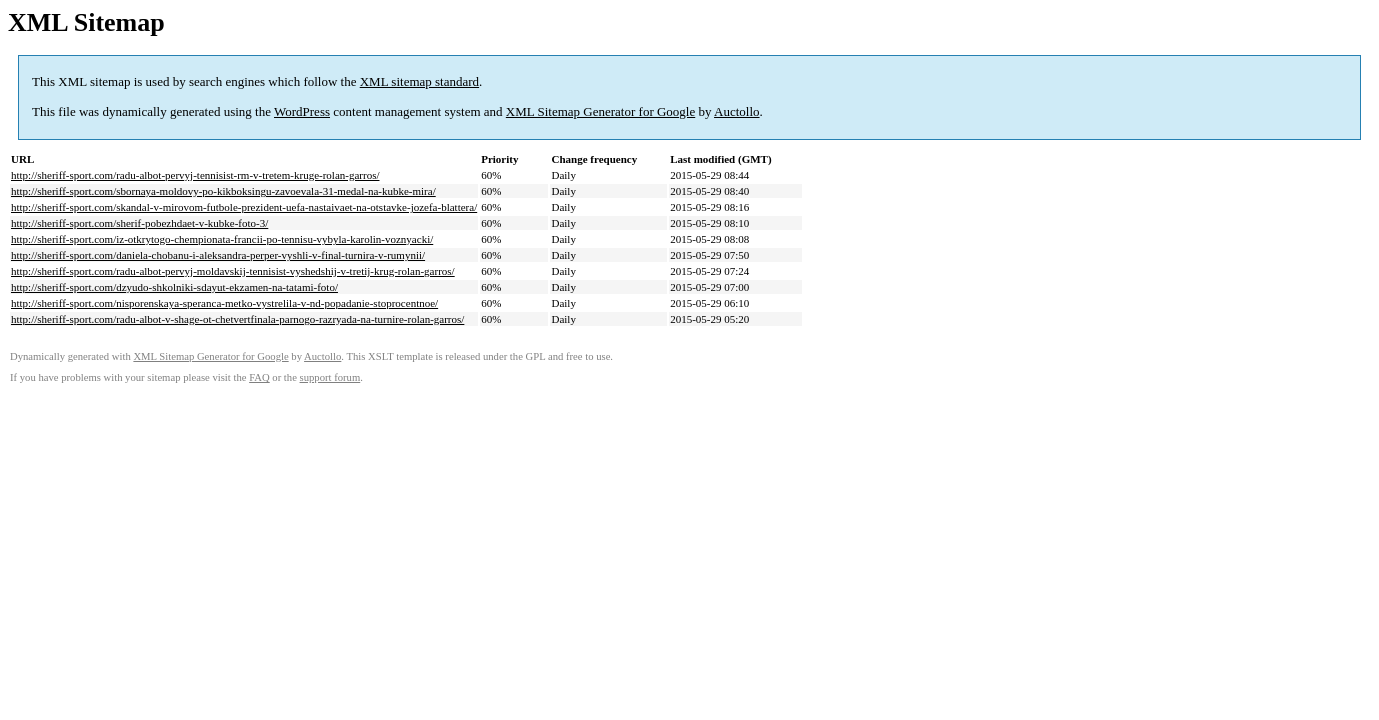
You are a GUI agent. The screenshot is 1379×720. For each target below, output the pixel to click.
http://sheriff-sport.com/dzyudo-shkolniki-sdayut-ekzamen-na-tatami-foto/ (174, 287)
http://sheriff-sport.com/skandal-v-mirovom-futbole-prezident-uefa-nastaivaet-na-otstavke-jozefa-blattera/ (244, 207)
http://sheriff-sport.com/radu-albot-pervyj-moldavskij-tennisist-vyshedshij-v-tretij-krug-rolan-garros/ (233, 271)
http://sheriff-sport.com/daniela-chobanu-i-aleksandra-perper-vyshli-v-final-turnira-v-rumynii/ (218, 255)
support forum (330, 377)
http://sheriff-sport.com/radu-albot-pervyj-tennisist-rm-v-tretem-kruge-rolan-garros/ (195, 175)
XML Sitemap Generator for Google (600, 111)
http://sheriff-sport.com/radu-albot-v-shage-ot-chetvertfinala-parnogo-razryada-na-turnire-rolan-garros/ (237, 319)
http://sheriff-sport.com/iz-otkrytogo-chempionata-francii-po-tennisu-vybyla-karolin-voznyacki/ (222, 239)
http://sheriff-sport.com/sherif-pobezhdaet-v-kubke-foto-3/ (139, 223)
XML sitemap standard (419, 81)
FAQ (259, 377)
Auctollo (737, 111)
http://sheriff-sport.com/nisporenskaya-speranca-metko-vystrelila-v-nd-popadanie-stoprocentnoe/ (224, 303)
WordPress (302, 111)
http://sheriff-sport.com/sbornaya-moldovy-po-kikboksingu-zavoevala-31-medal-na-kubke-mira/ (223, 191)
